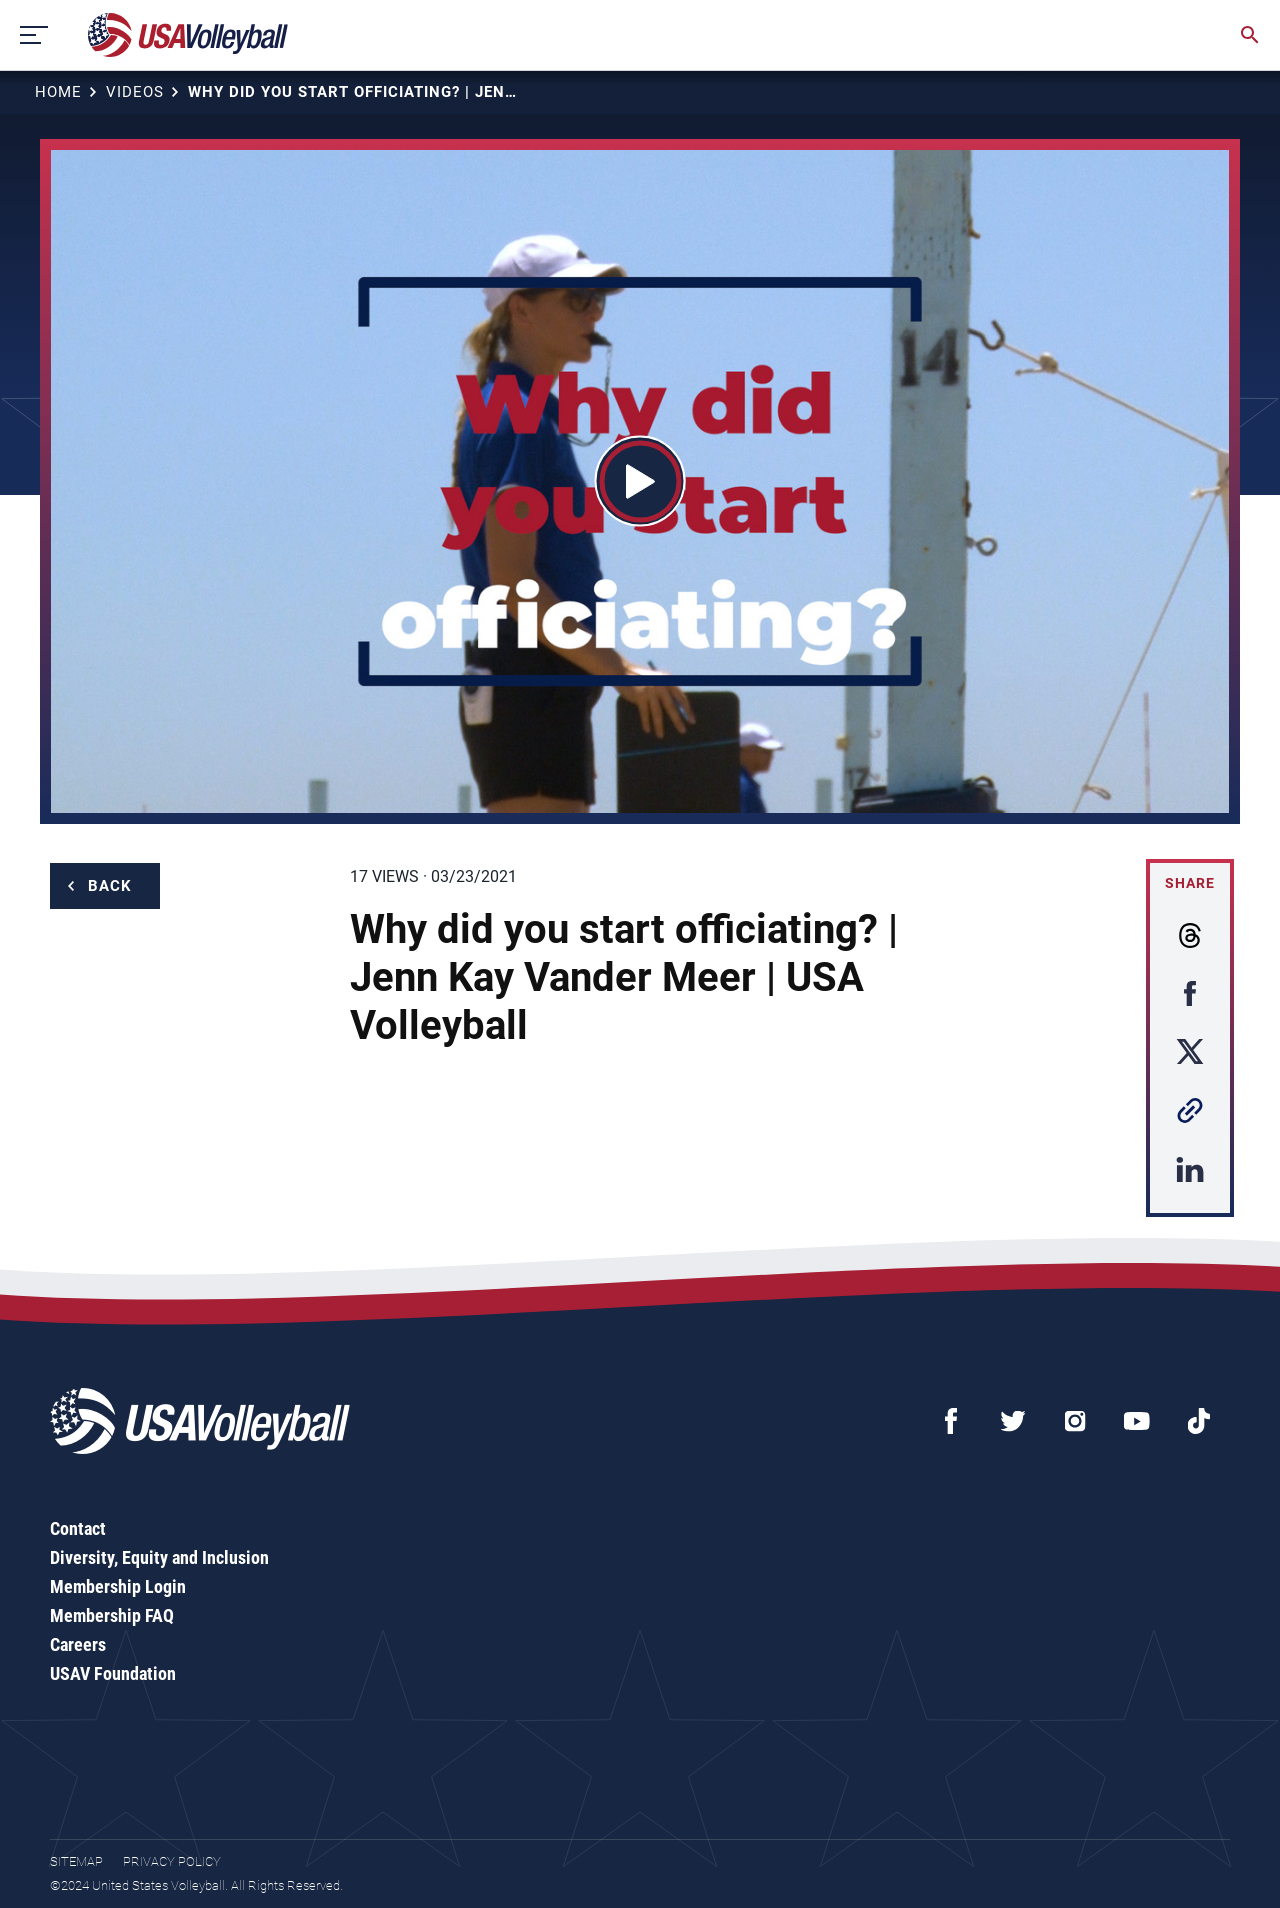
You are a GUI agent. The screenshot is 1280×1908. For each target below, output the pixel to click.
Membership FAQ (112, 1615)
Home (58, 92)
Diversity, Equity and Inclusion (159, 1557)
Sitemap (76, 1861)
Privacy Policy (172, 1861)
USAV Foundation (113, 1673)
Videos (135, 92)
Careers (78, 1644)
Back (110, 886)
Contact (78, 1528)
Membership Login (118, 1586)
